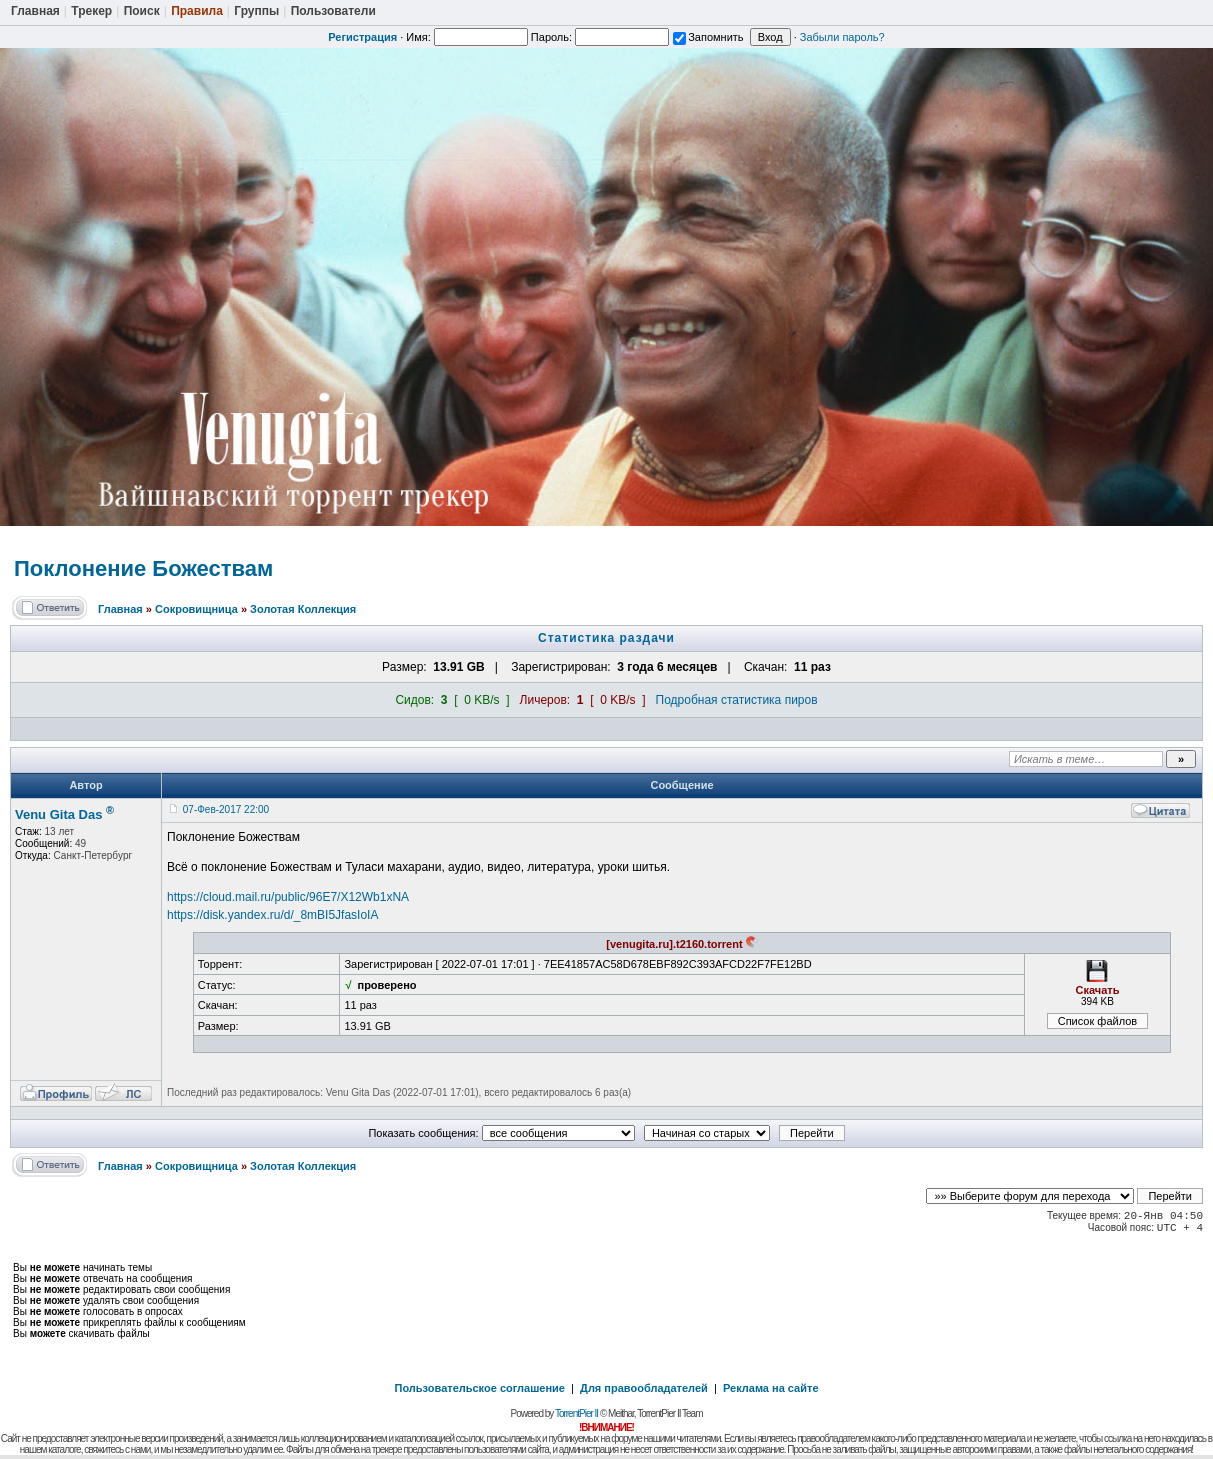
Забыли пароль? (842, 37)
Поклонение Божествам (143, 568)
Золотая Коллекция (303, 609)
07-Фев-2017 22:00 (226, 809)
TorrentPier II (576, 1413)
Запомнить (708, 37)
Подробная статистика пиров (737, 700)
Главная (120, 609)
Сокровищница (196, 609)
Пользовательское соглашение (480, 1388)
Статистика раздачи (606, 638)
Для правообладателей (644, 1388)
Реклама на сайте (771, 1388)
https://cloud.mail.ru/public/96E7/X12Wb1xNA (288, 897)
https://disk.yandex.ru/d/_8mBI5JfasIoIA (272, 915)
